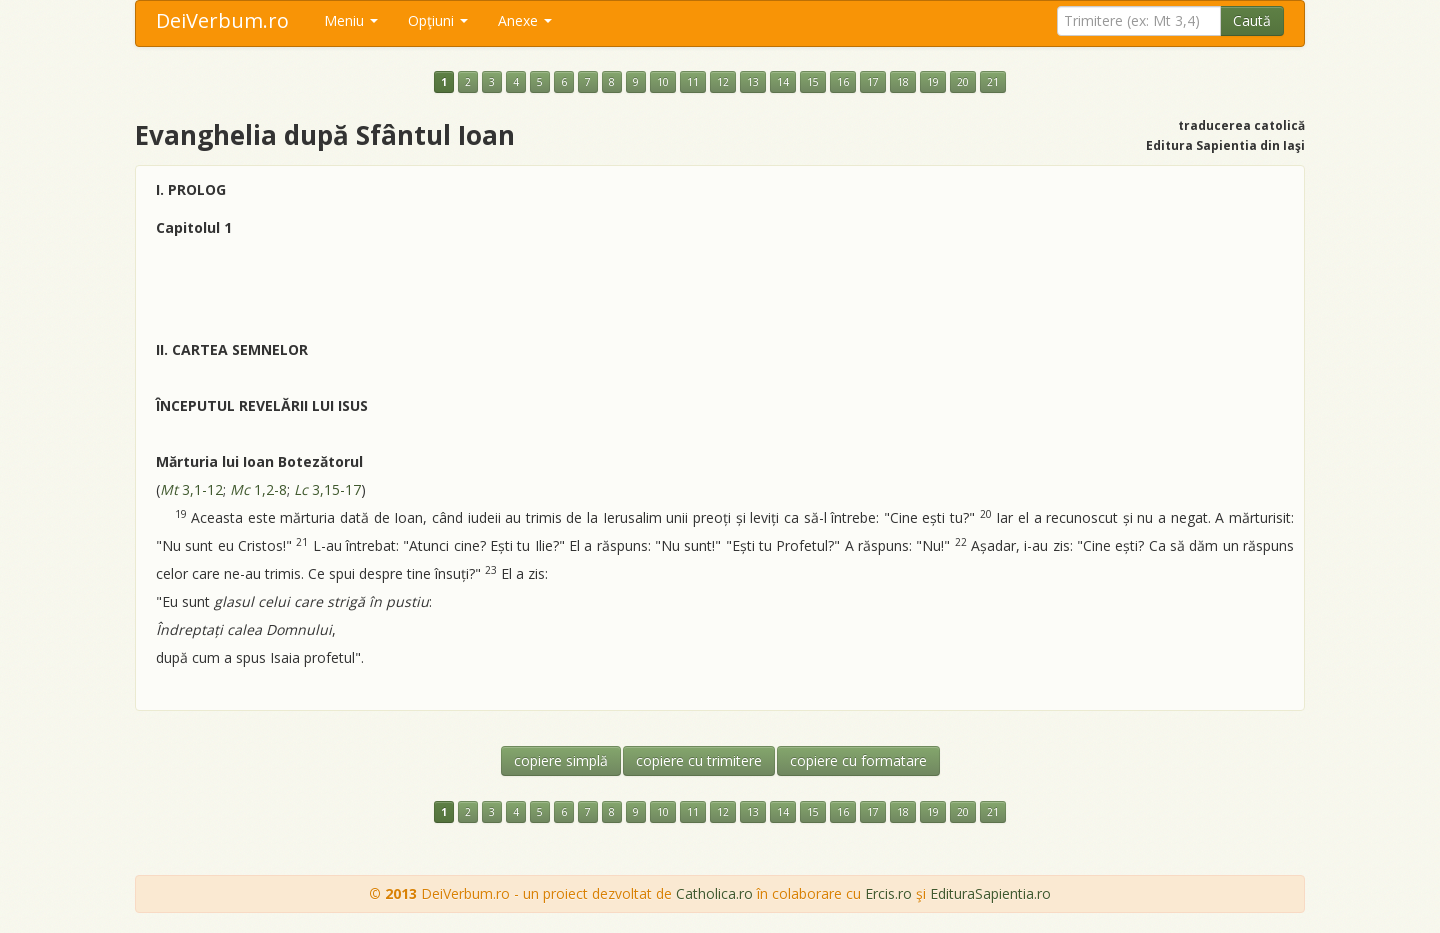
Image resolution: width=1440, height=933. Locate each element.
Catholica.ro (714, 893)
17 (873, 82)
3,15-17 (327, 489)
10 (663, 82)
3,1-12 (191, 489)
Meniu (351, 20)
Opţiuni (438, 20)
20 (963, 82)
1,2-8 (258, 489)
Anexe (525, 20)
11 (693, 82)
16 (843, 82)
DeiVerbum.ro (222, 20)
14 (783, 82)
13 (753, 82)
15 (813, 82)
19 (933, 82)
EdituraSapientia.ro (990, 893)
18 (903, 82)
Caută (1252, 20)
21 (993, 82)
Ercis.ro (888, 893)
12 (723, 82)
